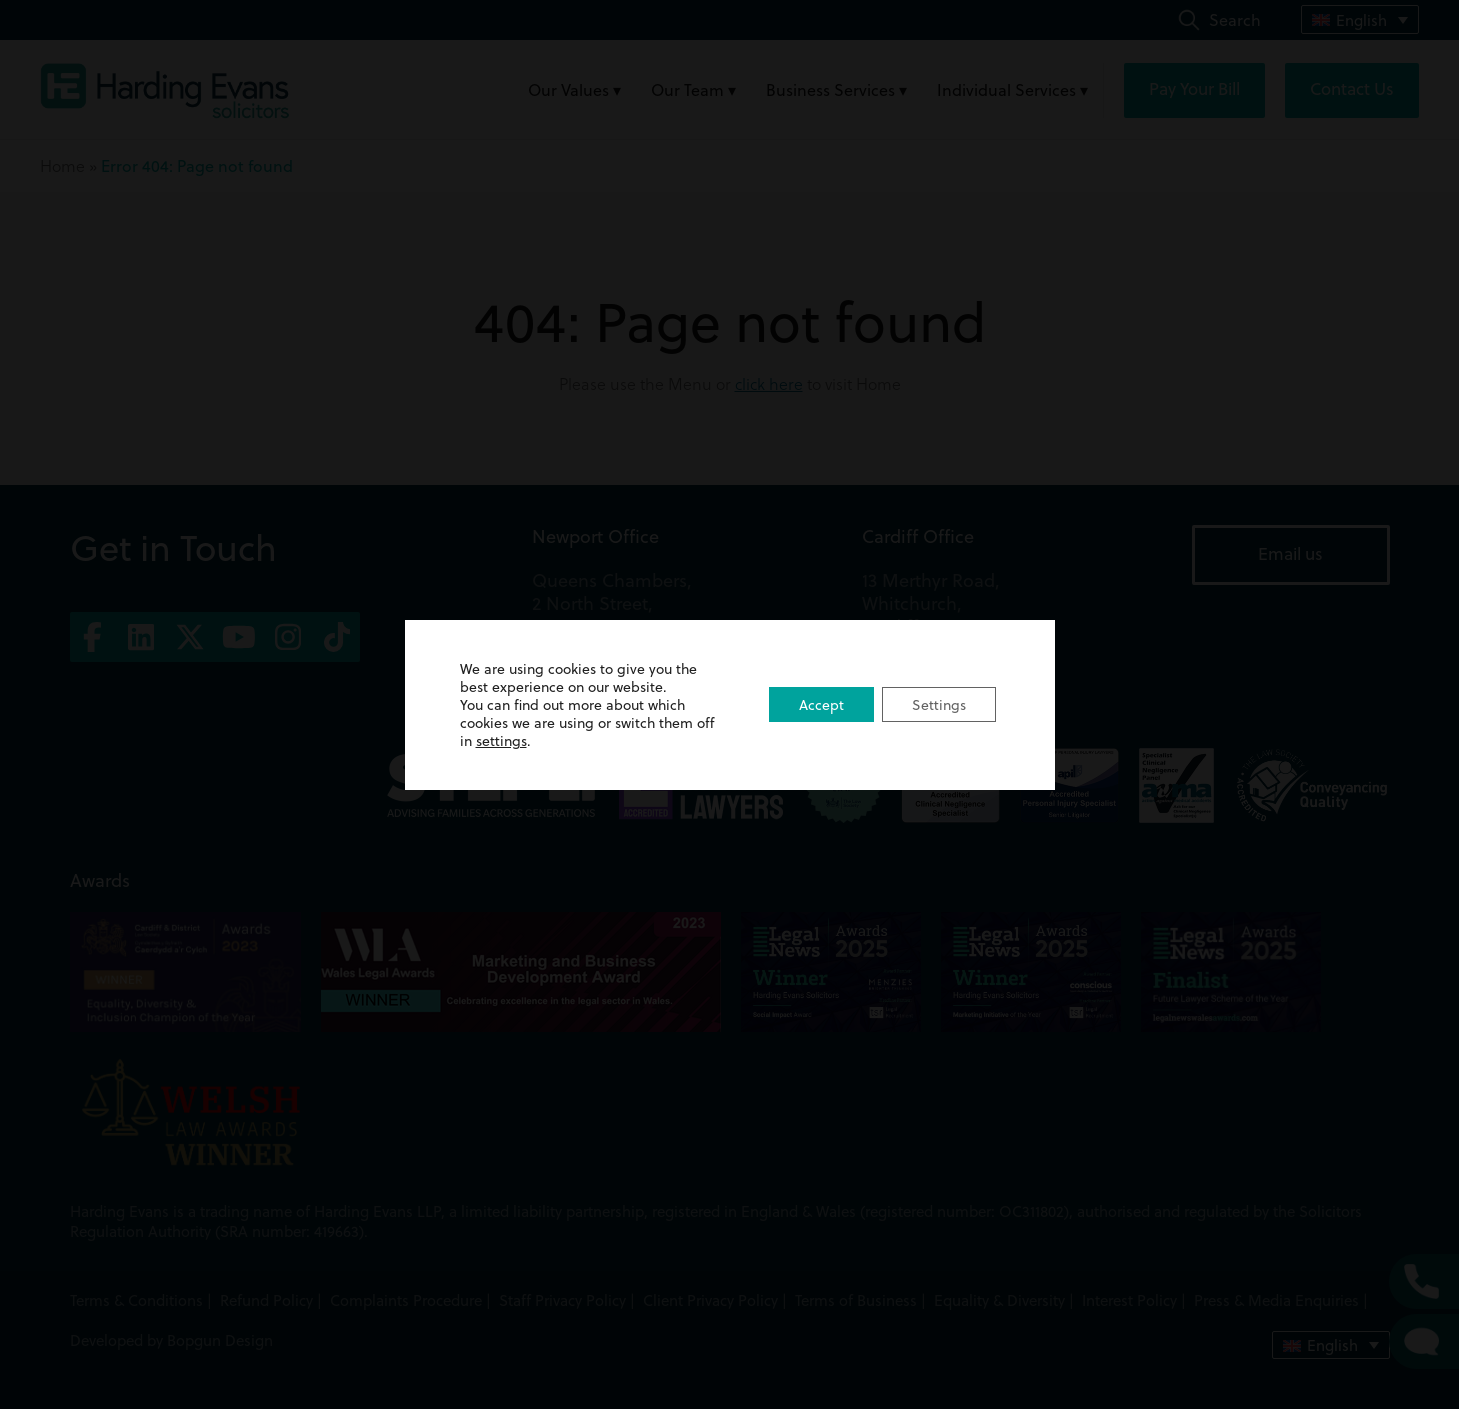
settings (501, 741)
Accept (821, 705)
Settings (939, 705)
